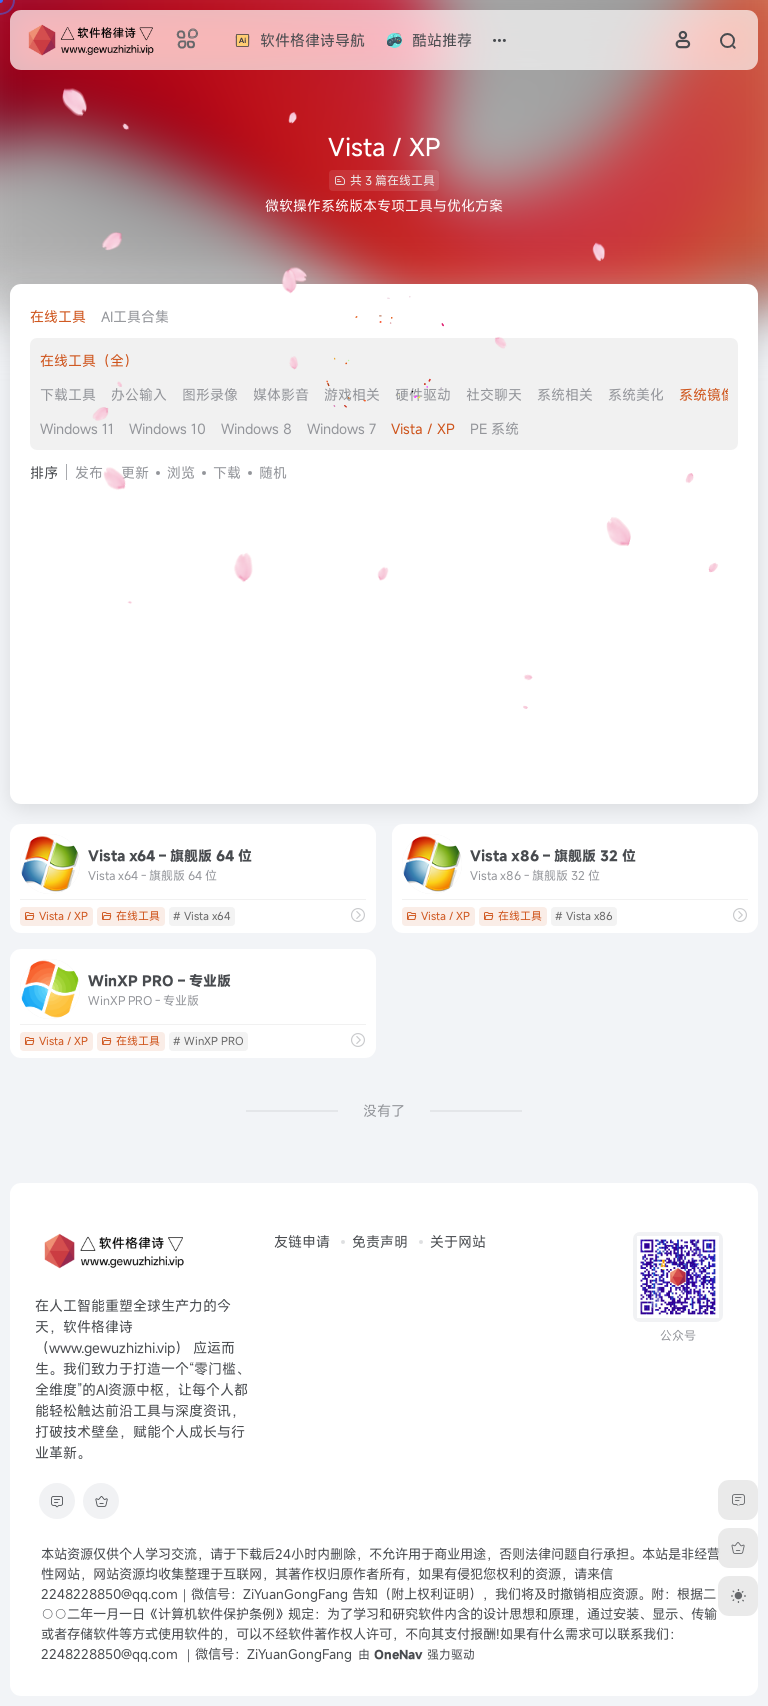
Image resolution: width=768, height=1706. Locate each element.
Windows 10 (167, 428)
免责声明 (380, 1241)
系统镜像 (707, 394)
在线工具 (58, 316)
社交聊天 (494, 394)
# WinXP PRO (208, 1041)
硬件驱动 (423, 394)
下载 (227, 472)
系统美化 (636, 394)
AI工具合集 (135, 316)
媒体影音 (281, 394)
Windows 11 (77, 428)
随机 (273, 472)
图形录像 (210, 394)
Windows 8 (256, 428)
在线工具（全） (89, 360)
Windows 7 (341, 428)
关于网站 (458, 1241)
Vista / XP (423, 428)
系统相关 (565, 394)
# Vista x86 (584, 916)
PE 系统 (494, 428)
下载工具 (68, 394)
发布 (89, 472)
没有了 (384, 1110)
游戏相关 (352, 394)
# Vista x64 (202, 916)
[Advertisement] (384, 634)
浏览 (181, 472)
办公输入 (139, 394)
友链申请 (302, 1241)
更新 (135, 472)
